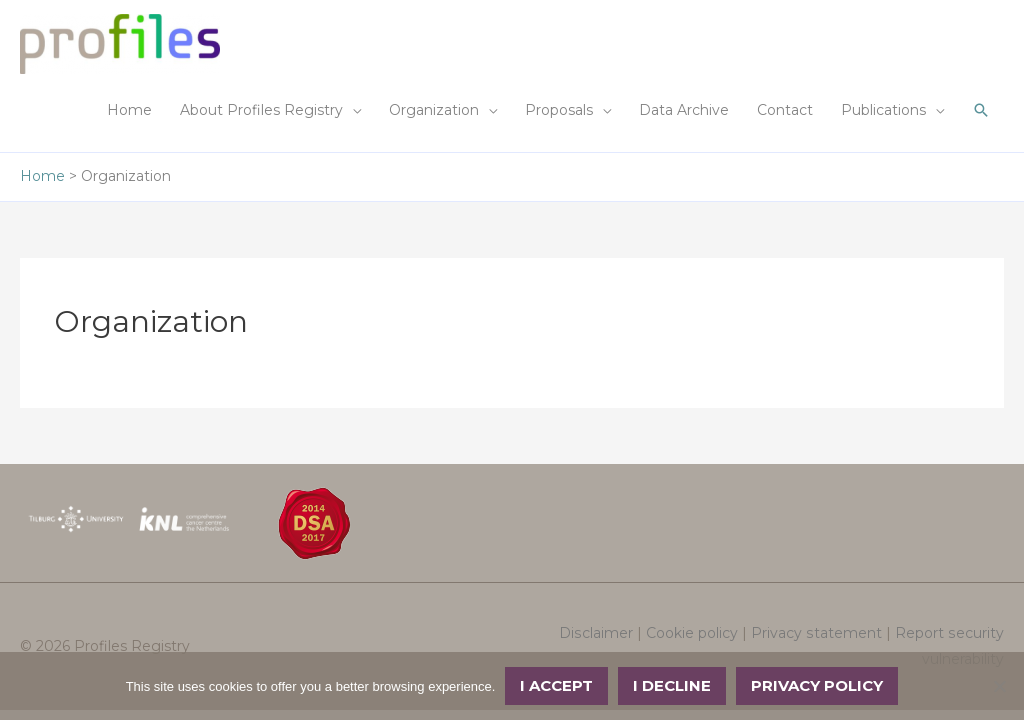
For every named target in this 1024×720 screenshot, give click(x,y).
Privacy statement (818, 633)
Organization (434, 110)
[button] (981, 110)
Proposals (559, 110)
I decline (672, 685)
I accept (556, 685)
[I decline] (999, 686)
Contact (785, 110)
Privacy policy (817, 685)
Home (129, 110)
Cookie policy (694, 633)
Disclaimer (598, 633)
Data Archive (684, 110)
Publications (883, 110)
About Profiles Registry (261, 110)
